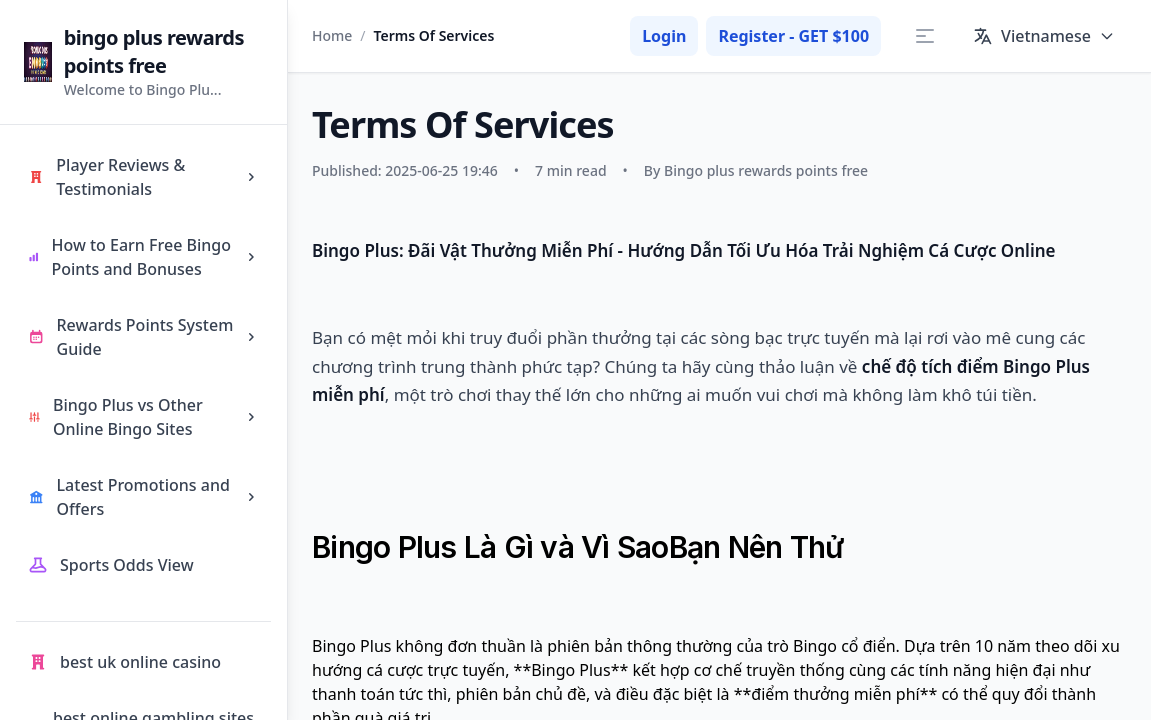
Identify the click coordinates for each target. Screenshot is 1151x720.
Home (332, 35)
